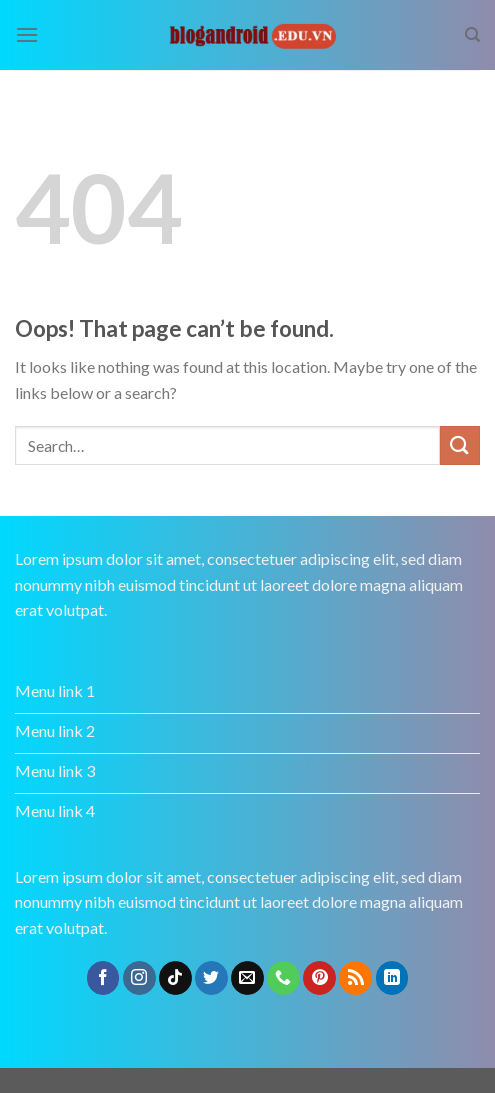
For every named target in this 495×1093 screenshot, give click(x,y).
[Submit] (460, 445)
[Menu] (27, 34)
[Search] (472, 35)
